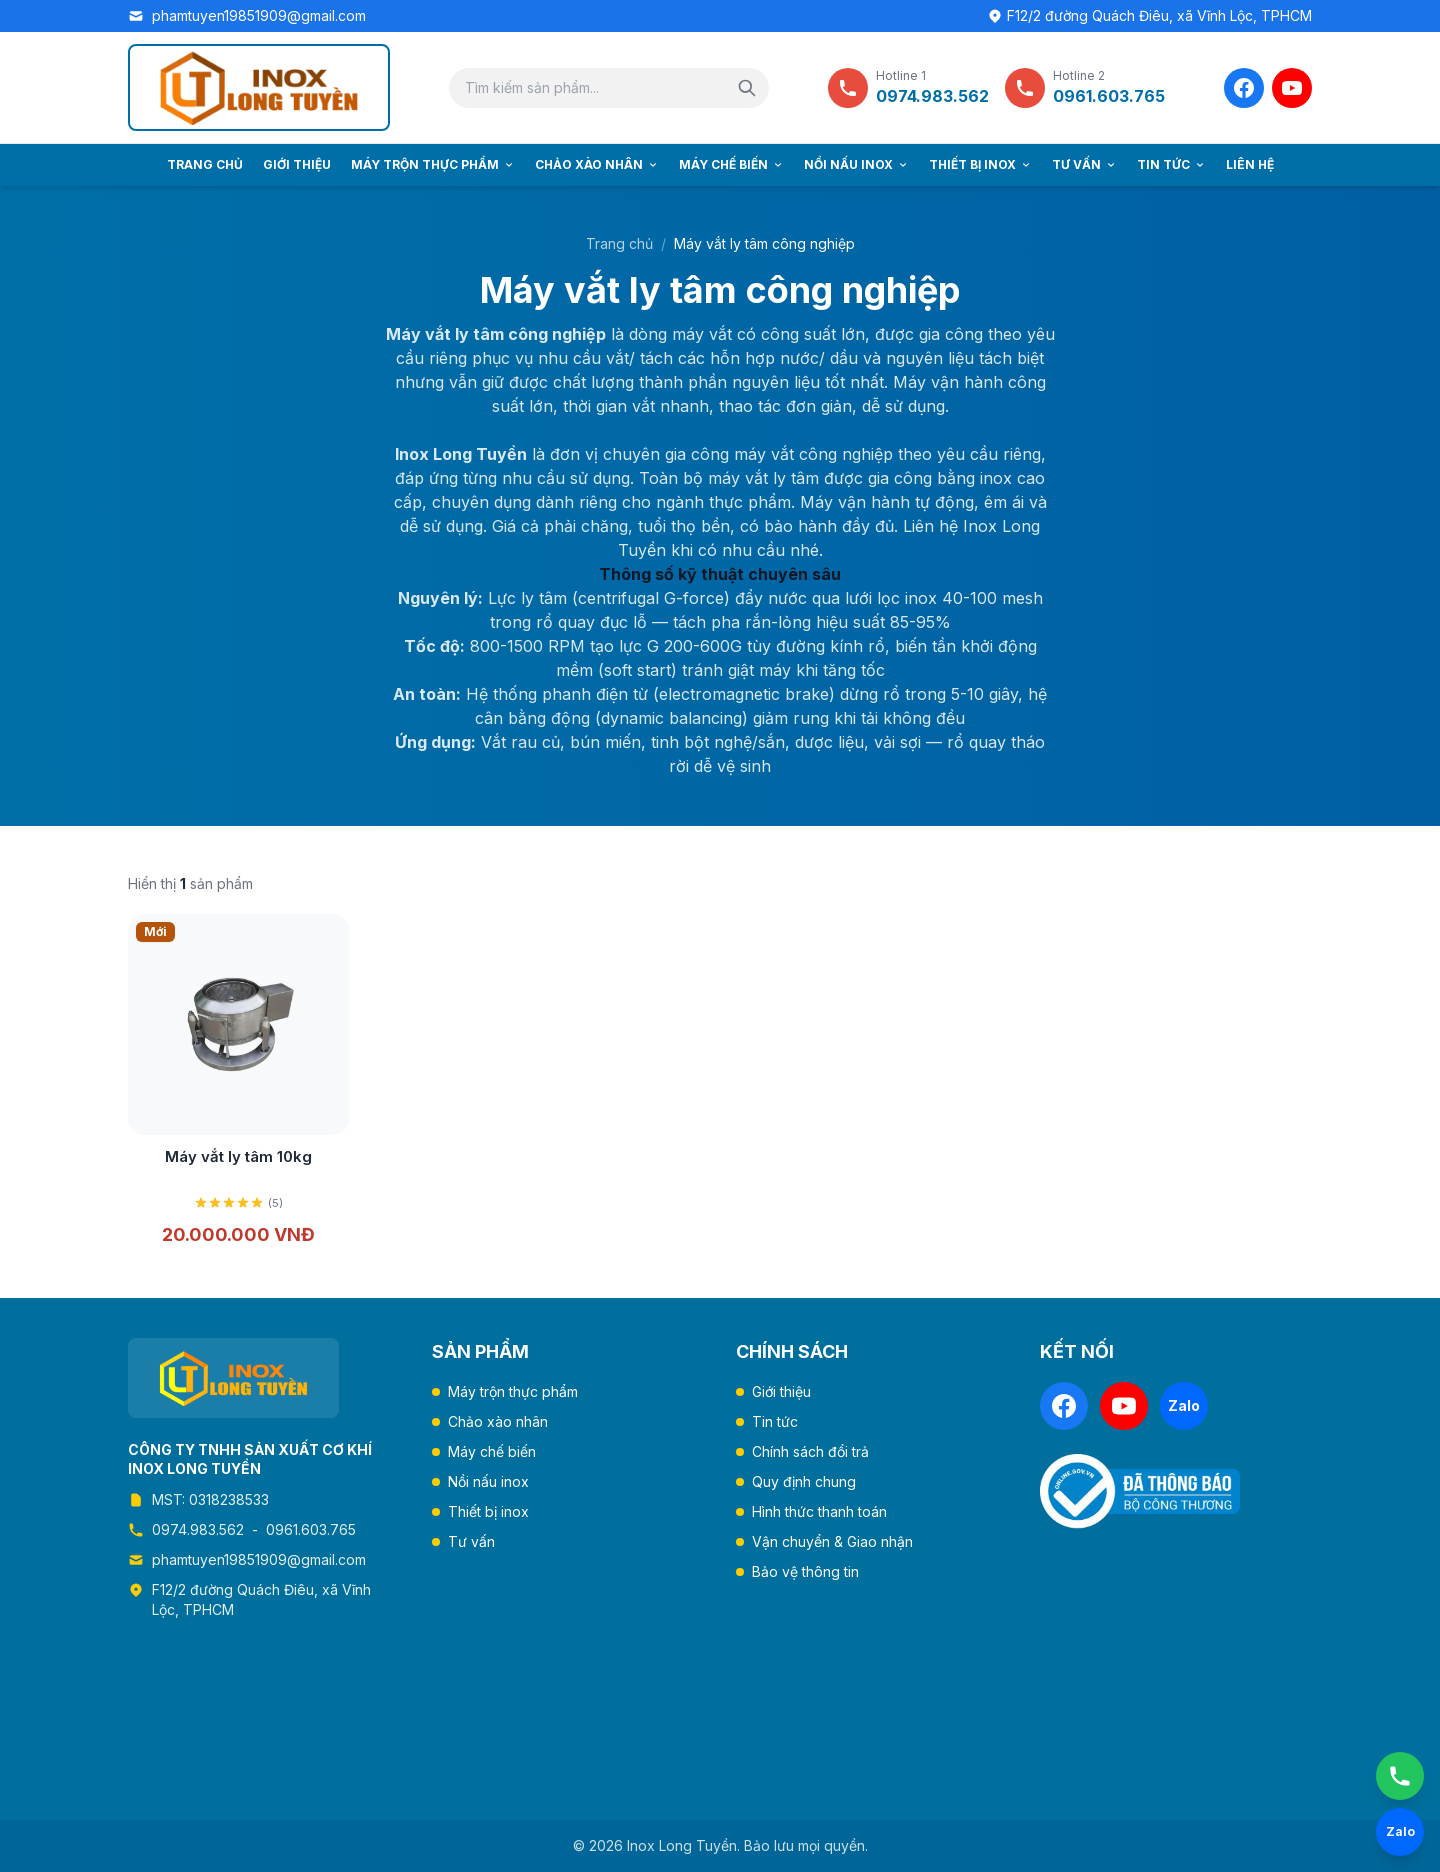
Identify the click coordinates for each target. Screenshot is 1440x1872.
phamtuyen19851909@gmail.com (259, 15)
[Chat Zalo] (1400, 1832)
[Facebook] (1244, 88)
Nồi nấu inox (856, 164)
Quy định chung (804, 1481)
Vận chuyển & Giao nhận (832, 1541)
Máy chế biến (731, 164)
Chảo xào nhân (597, 164)
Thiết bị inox (980, 164)
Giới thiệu (297, 164)
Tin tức (1171, 164)
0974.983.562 (198, 1529)
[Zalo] (1184, 1406)
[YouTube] (1292, 88)
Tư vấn (1084, 164)
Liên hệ (1250, 164)
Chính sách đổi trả (810, 1451)
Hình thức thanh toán (819, 1511)
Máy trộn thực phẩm (433, 164)
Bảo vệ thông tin (805, 1571)
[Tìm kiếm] (747, 88)
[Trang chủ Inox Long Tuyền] (259, 87)
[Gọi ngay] (1400, 1776)
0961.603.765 (311, 1529)
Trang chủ (205, 164)
